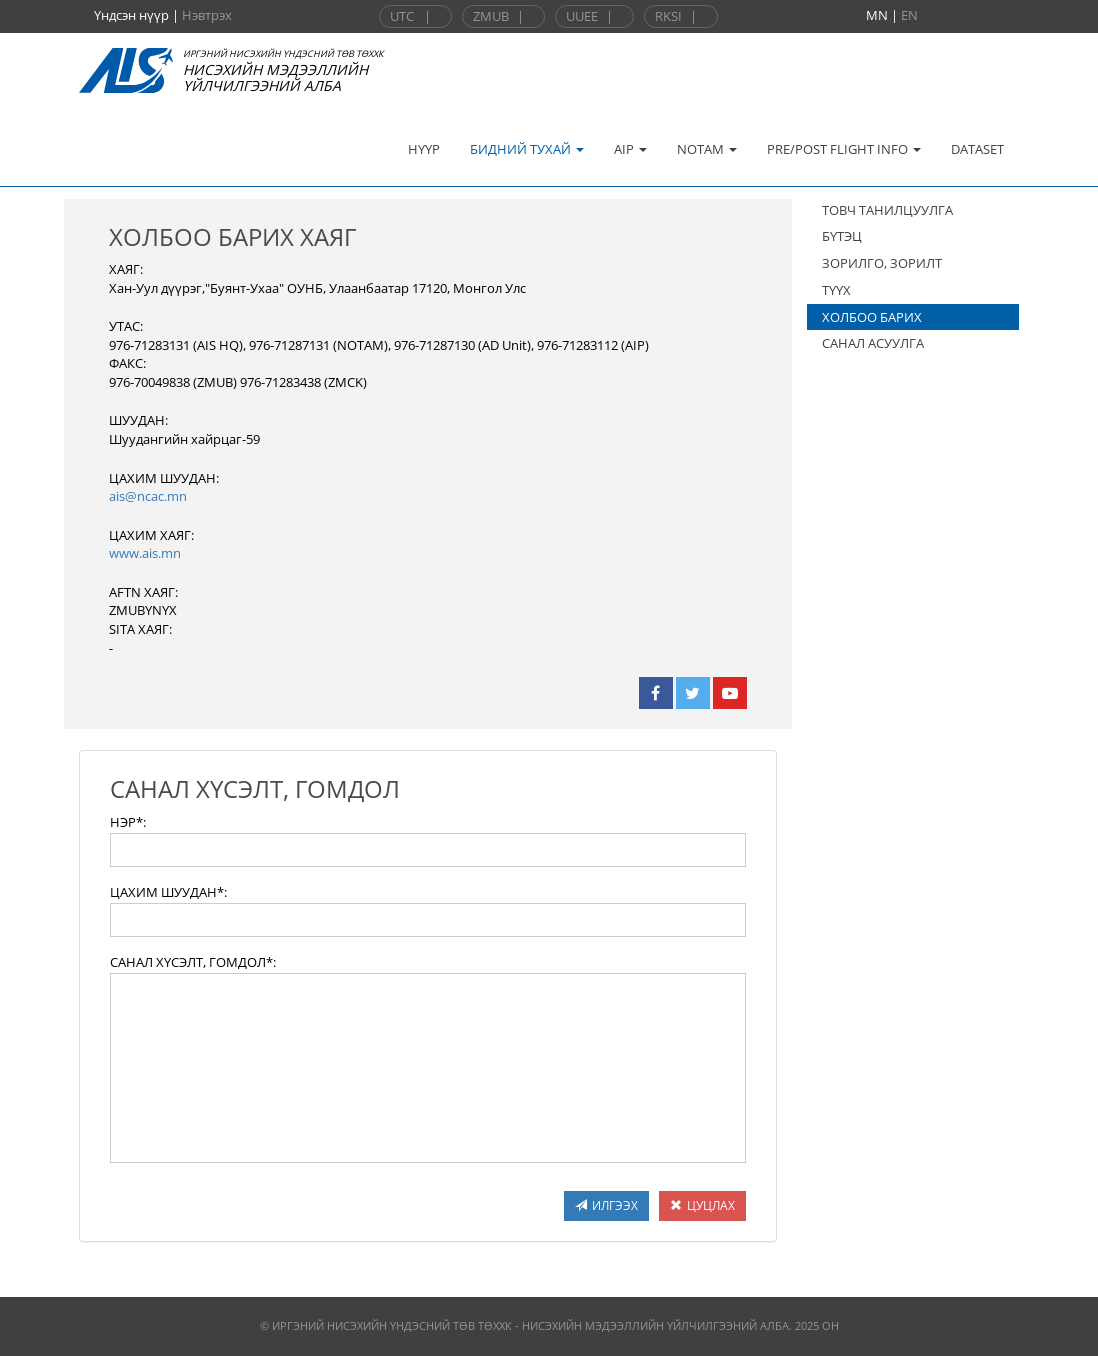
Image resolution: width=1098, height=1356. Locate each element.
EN (909, 15)
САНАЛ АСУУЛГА (873, 343)
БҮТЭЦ (842, 236)
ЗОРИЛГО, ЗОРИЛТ (882, 263)
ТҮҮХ (836, 290)
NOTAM (707, 149)
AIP (630, 149)
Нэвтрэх (207, 15)
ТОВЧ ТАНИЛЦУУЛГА (887, 210)
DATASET (977, 149)
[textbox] (428, 850)
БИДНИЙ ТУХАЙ (527, 149)
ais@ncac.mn (148, 496)
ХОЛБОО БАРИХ (872, 317)
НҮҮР (424, 149)
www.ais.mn (145, 553)
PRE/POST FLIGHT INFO (844, 149)
